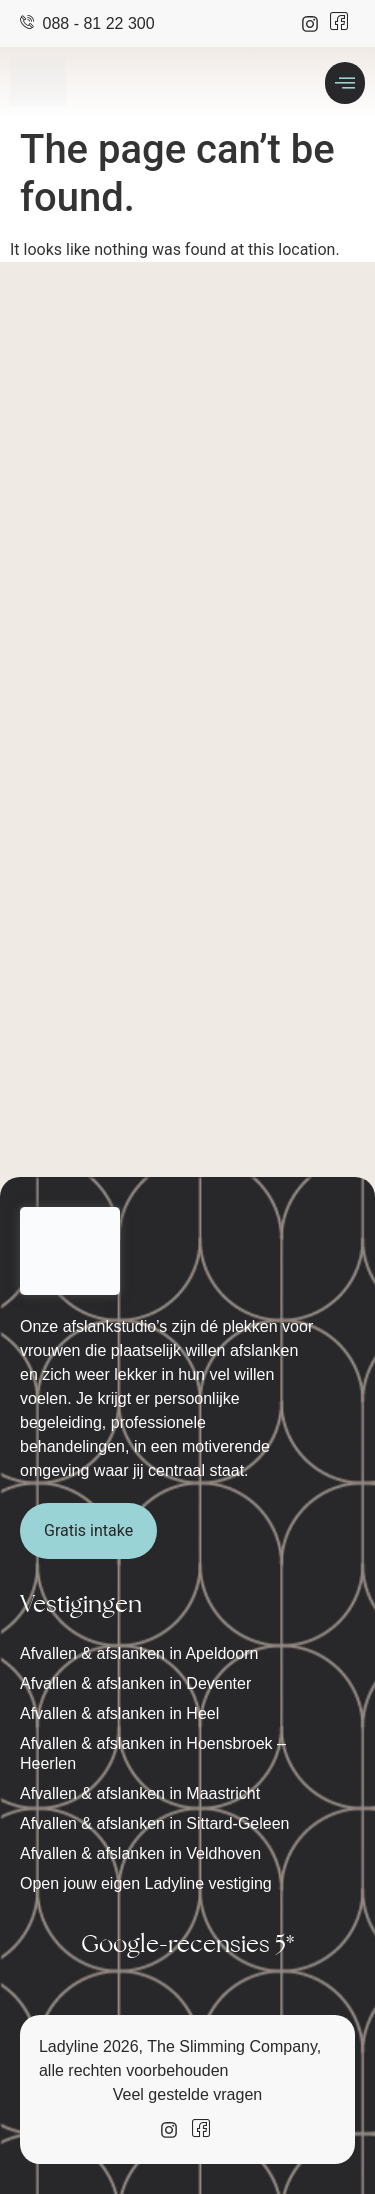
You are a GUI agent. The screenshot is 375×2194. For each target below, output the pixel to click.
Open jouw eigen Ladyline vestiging (146, 1883)
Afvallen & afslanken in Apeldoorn (139, 1653)
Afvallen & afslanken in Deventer (135, 1683)
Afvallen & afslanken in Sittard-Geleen (154, 1823)
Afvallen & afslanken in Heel (119, 1713)
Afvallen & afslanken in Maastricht (140, 1793)
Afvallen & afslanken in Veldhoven (140, 1853)
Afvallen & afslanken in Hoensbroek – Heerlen (153, 1753)
